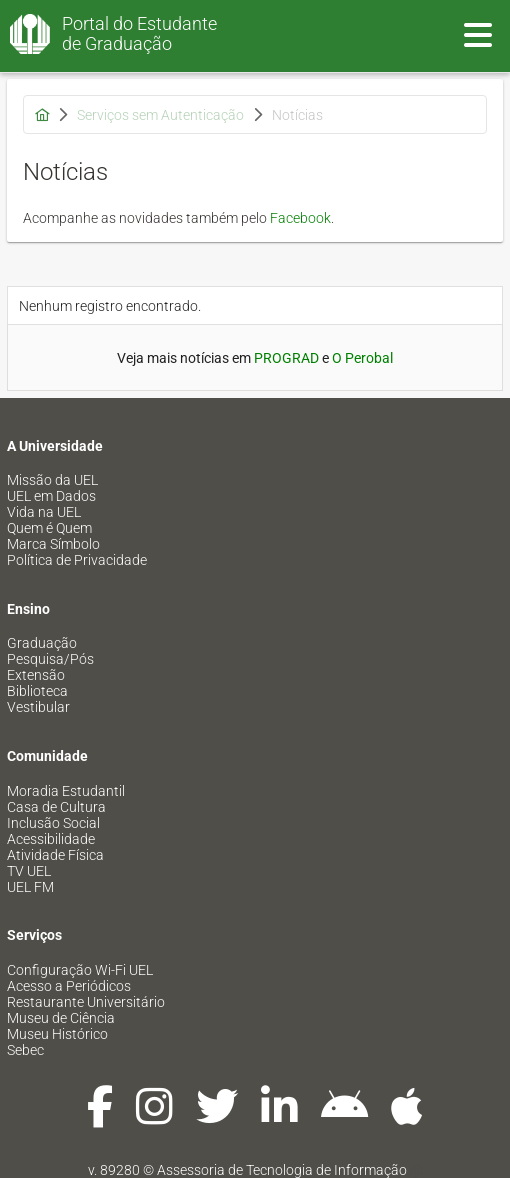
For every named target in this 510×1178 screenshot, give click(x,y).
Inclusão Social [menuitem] (53, 823)
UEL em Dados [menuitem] (51, 496)
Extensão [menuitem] (36, 675)
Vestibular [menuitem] (38, 707)
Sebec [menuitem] (25, 1050)
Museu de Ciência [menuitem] (61, 1018)
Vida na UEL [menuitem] (44, 512)
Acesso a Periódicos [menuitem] (69, 986)
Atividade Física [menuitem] (55, 855)
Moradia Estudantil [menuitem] (66, 791)
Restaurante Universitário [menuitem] (86, 1002)
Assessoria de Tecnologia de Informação (282, 1170)
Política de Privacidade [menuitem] (77, 560)
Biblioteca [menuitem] (37, 691)
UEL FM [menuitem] (30, 887)
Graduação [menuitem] (42, 643)
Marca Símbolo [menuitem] (53, 544)
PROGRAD (286, 358)
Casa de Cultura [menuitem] (56, 807)
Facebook (300, 218)
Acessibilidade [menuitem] (51, 839)
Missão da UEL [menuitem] (52, 480)
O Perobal (362, 358)
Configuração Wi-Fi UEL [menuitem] (80, 970)
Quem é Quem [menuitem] (49, 528)
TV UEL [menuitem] (29, 871)
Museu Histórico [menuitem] (57, 1034)
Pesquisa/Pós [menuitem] (50, 659)
